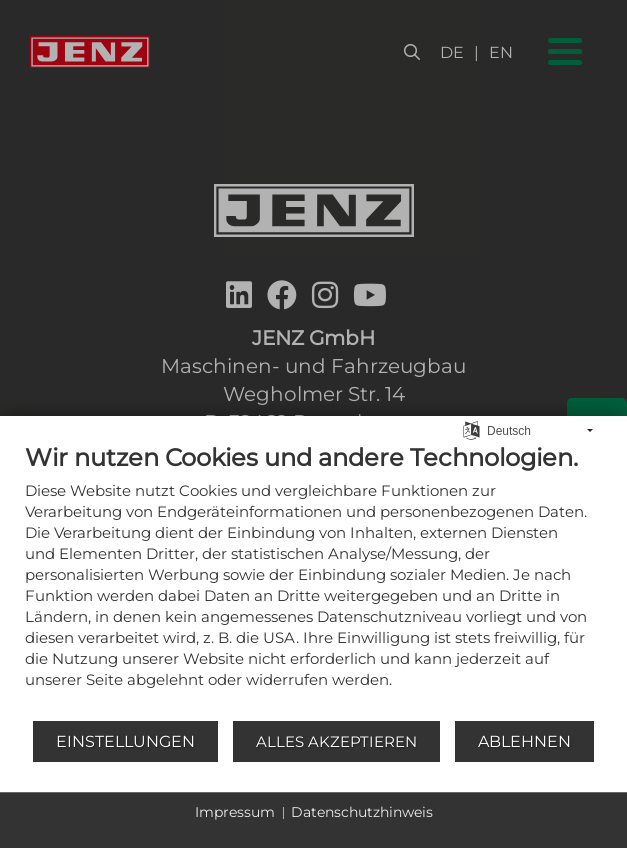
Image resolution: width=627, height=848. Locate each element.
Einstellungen (125, 741)
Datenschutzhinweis (362, 812)
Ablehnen (524, 741)
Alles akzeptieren (336, 741)
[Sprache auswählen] (471, 429)
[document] (313, 581)
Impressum (235, 812)
